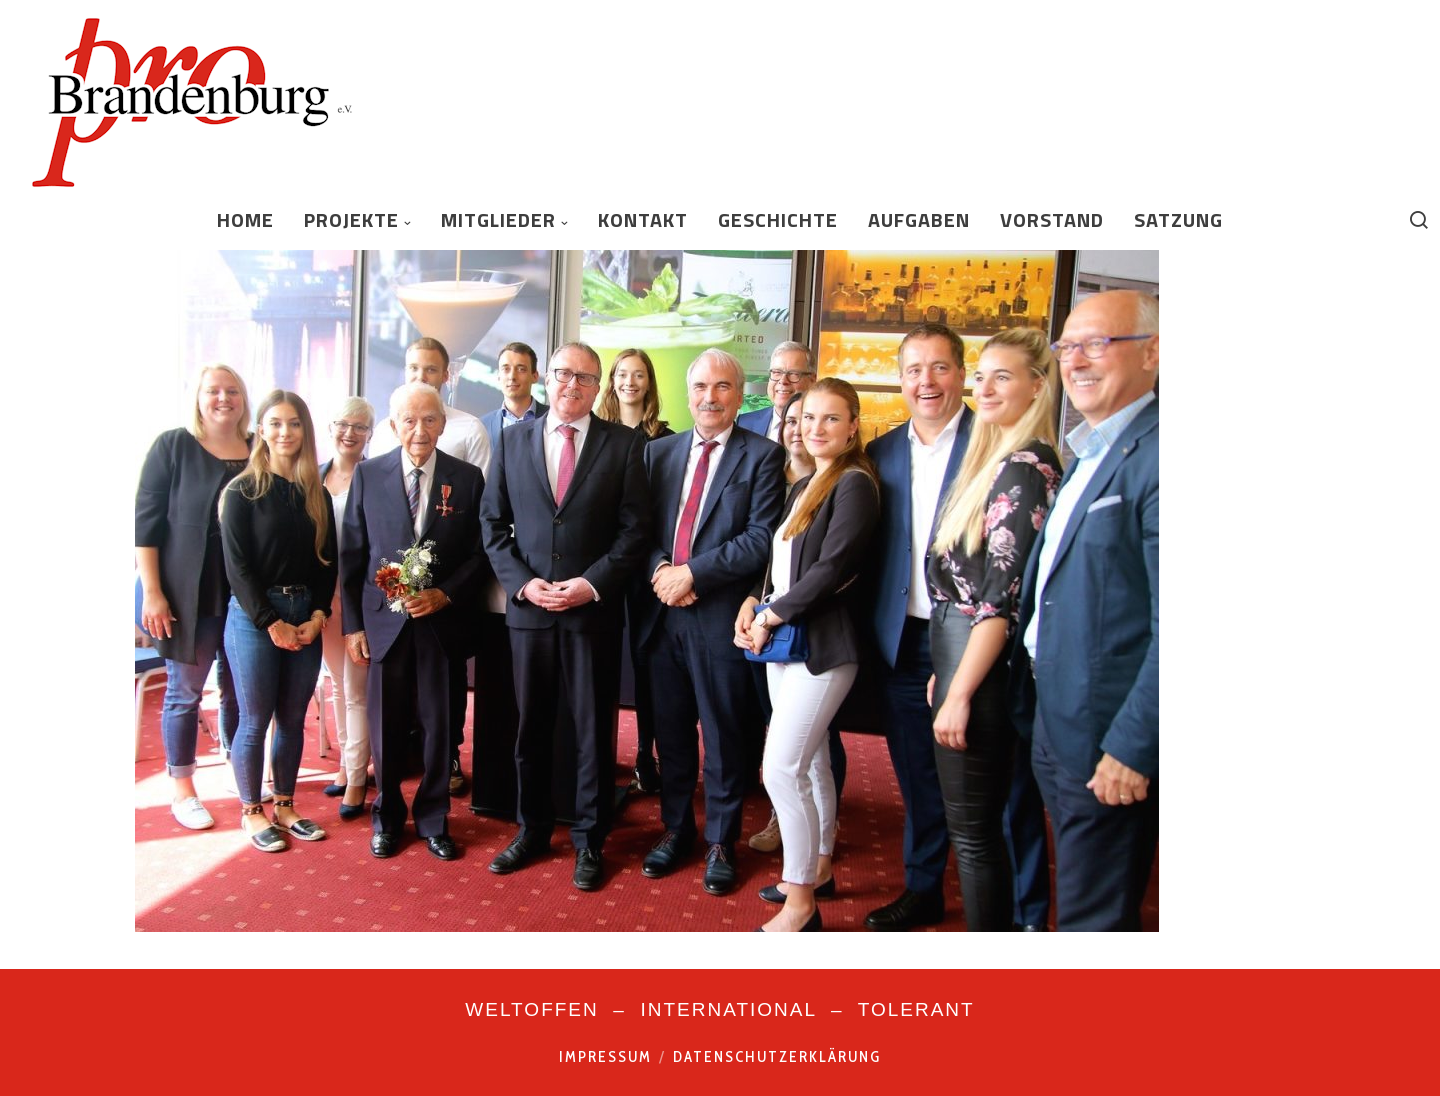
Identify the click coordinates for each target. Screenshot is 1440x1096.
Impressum (605, 1057)
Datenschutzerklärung (777, 1057)
